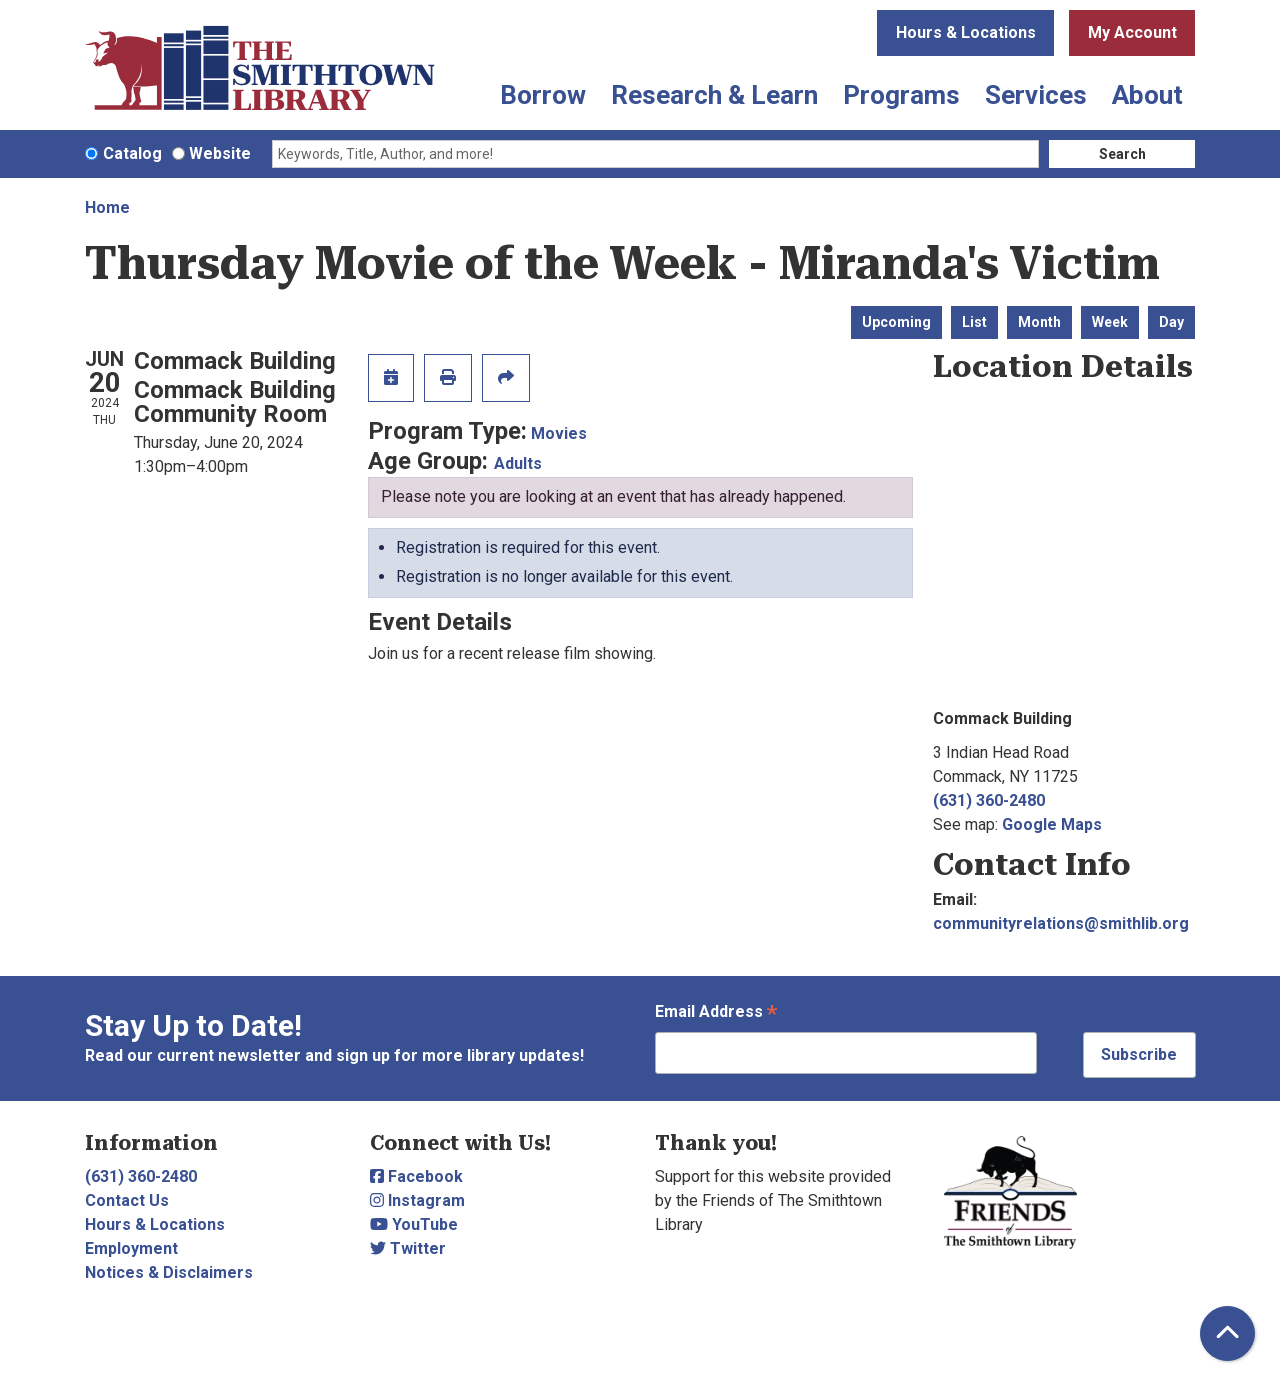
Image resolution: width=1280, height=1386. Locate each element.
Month (1039, 322)
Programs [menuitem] (901, 95)
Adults (518, 463)
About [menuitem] (1147, 95)
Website (220, 153)
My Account (1132, 32)
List (974, 322)
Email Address (716, 1013)
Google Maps (1052, 824)
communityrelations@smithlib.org (1061, 923)
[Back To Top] (1227, 1333)
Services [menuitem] (1036, 95)
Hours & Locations (966, 32)
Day (1171, 322)
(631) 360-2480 (989, 800)
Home (107, 207)
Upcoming (896, 322)
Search (1122, 154)
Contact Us (127, 1200)
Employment (131, 1248)
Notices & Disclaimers (169, 1272)
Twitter (408, 1248)
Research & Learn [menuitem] (714, 95)
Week (1110, 322)
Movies (559, 433)
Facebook (416, 1176)
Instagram (417, 1200)
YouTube (414, 1224)
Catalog (132, 153)
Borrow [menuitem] (543, 95)
